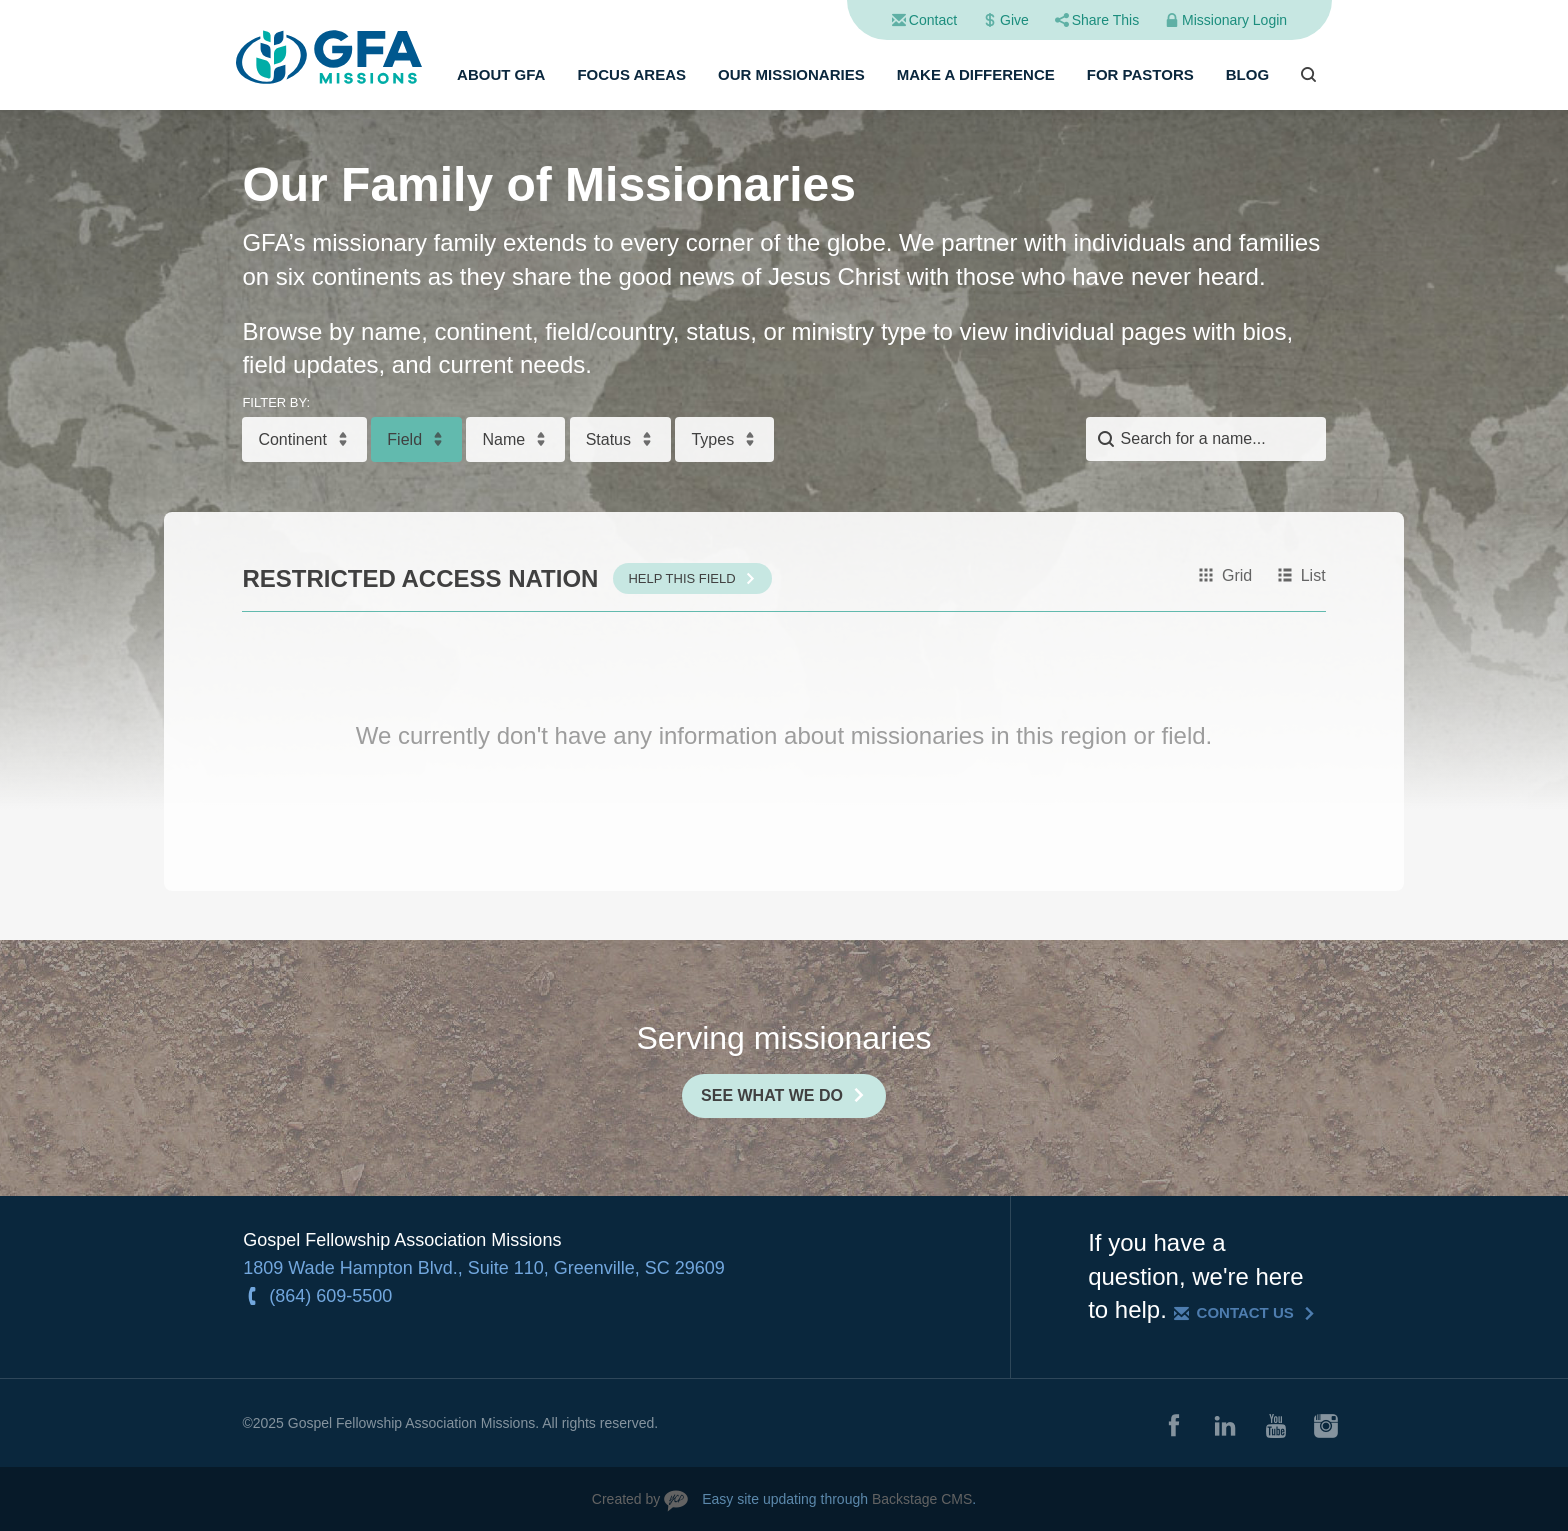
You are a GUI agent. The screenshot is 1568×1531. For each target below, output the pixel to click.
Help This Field (681, 578)
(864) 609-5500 (330, 1296)
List (1313, 575)
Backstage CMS (922, 1499)
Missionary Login (1234, 20)
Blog (1247, 74)
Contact (933, 20)
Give (1014, 20)
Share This (1105, 20)
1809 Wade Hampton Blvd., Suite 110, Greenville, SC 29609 (484, 1268)
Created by (626, 1499)
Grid (1237, 575)
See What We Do (772, 1095)
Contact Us (1245, 1312)
